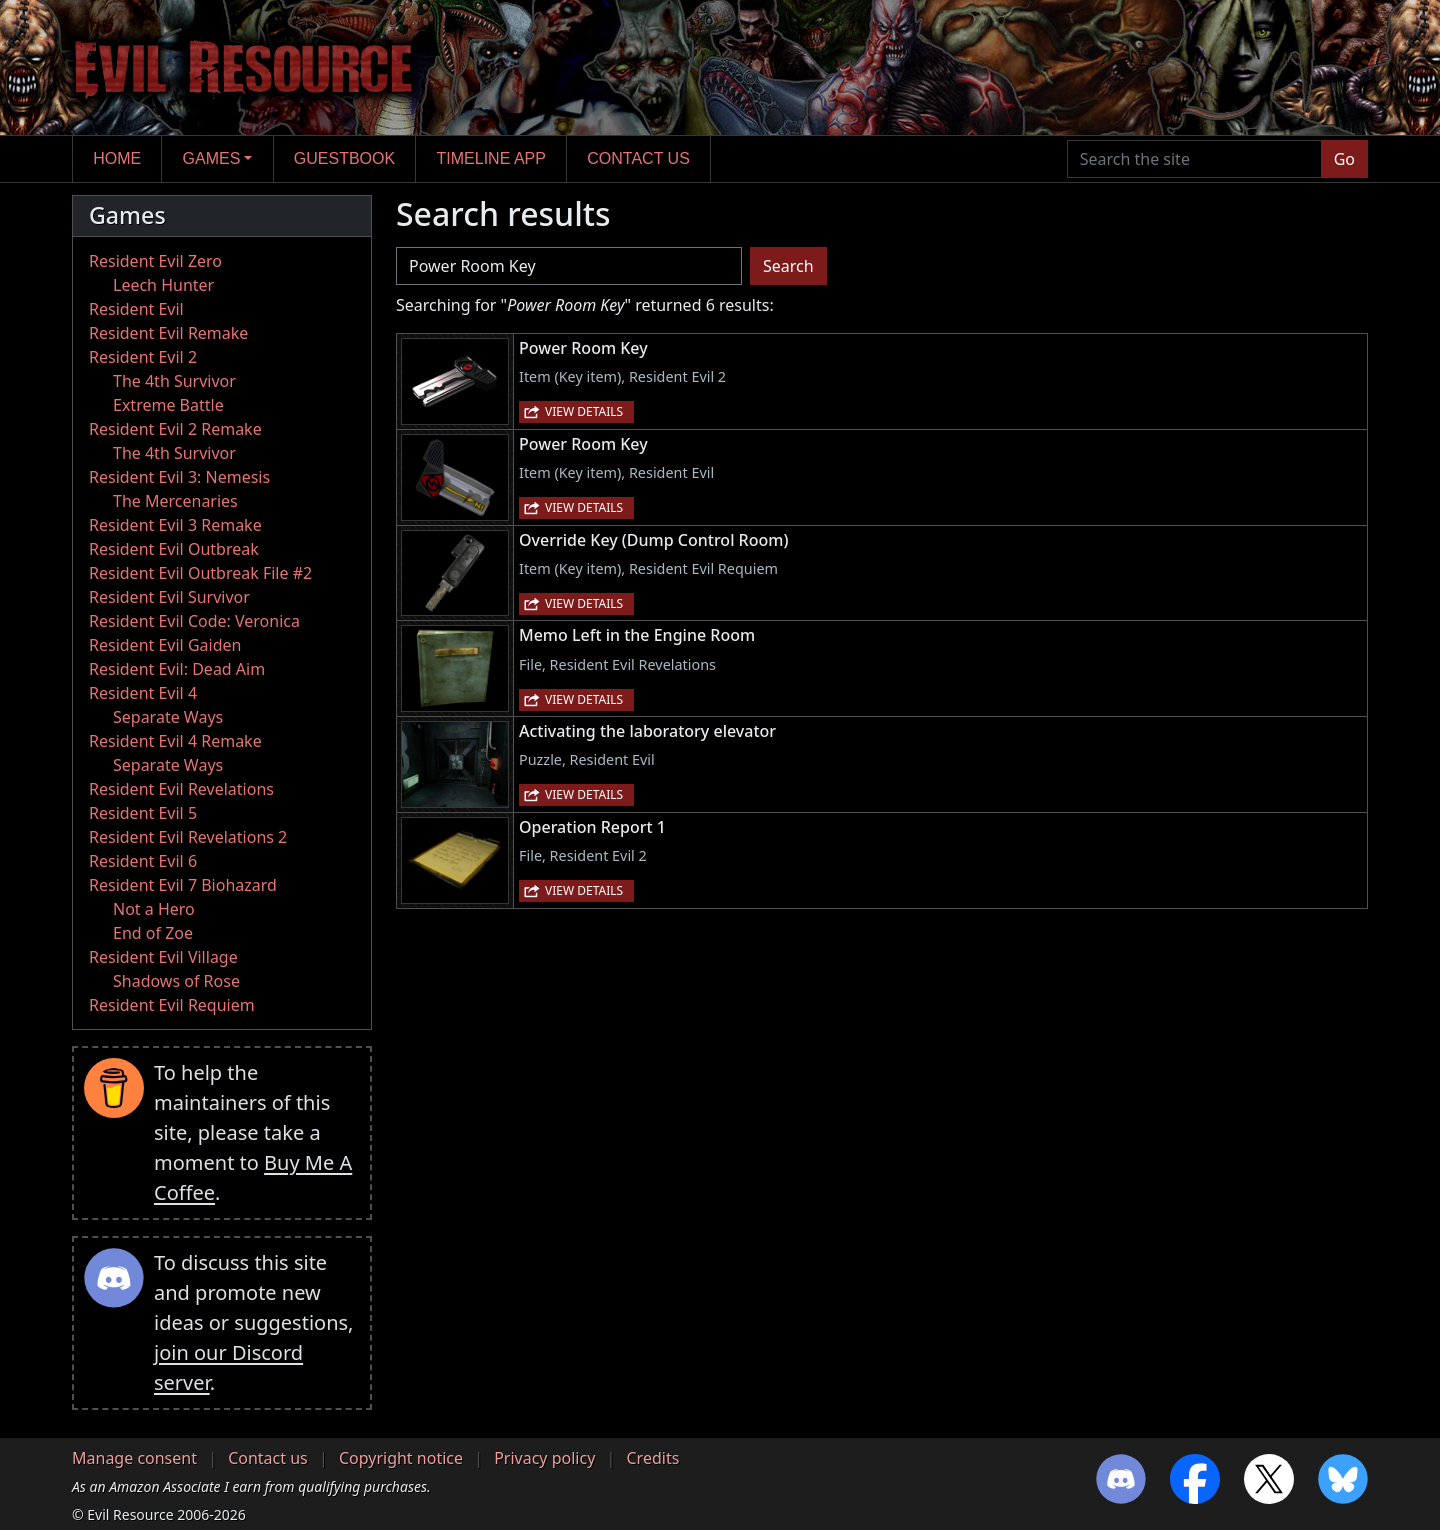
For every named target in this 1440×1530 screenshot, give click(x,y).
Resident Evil (136, 309)
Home (117, 158)
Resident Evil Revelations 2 (188, 837)
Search (788, 266)
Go (1344, 159)
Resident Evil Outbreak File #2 (200, 573)
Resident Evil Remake (168, 333)
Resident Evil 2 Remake (175, 429)
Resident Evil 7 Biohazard (183, 885)
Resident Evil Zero (155, 261)
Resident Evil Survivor (169, 597)
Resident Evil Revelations (181, 789)
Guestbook (344, 158)
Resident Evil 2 (143, 357)
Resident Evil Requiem (172, 1005)
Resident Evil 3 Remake (175, 525)
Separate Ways (168, 717)
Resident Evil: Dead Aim (177, 669)
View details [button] (584, 411)
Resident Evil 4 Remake (175, 741)
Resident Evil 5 (143, 813)
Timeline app (491, 158)
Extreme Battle (168, 405)
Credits (652, 1458)
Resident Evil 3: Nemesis (179, 477)
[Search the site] (1194, 159)
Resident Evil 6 (143, 861)
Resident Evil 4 (143, 693)
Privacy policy (544, 1458)
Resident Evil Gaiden (165, 645)
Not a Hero (154, 909)
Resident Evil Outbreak (174, 549)
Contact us (638, 158)
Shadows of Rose (176, 981)
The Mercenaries (175, 501)
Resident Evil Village (163, 957)
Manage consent (134, 1458)
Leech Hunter (163, 285)
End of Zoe (153, 933)
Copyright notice (401, 1458)
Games (212, 158)
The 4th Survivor (174, 381)
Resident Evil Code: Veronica (194, 621)
